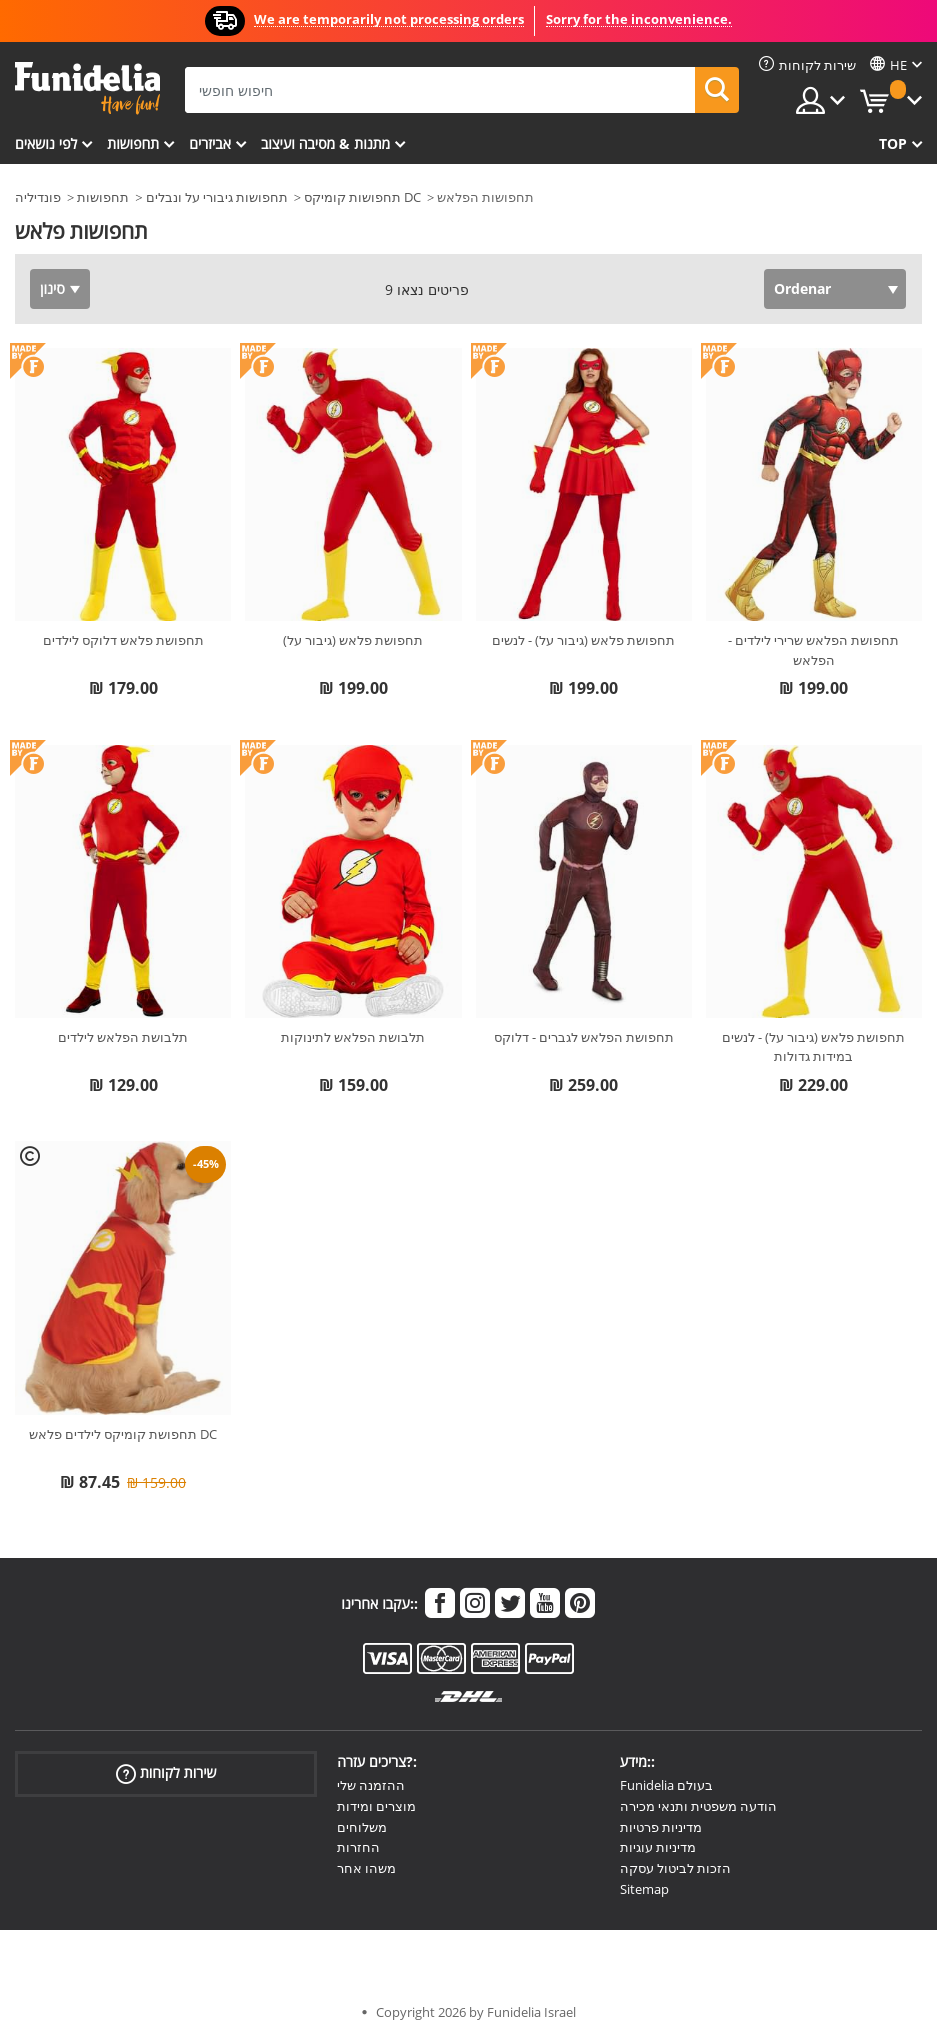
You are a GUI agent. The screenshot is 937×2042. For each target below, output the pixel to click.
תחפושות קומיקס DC (362, 197)
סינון (52, 288)
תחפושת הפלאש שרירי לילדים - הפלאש (813, 650)
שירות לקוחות (166, 1773)
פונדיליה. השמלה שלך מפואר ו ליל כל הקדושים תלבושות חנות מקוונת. (87, 88)
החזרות (358, 1847)
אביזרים (210, 143)
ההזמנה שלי (371, 1785)
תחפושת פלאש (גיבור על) (353, 640)
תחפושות (133, 143)
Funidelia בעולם (666, 1785)
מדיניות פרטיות (661, 1827)
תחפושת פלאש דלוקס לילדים (123, 640)
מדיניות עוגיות (658, 1847)
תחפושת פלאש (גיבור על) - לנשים (583, 640)
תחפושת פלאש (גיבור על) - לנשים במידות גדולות (813, 1047)
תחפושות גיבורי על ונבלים (217, 197)
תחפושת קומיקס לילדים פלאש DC (123, 1434)
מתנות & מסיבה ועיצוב (325, 143)
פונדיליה (38, 197)
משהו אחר (366, 1868)
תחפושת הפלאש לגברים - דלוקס (584, 1037)
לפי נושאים (46, 143)
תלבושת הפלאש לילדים (123, 1037)
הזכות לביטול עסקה (675, 1868)
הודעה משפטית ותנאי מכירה (698, 1806)
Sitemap (644, 1889)
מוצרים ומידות (376, 1806)
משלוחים (362, 1827)
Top (893, 143)
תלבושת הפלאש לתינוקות (353, 1037)
